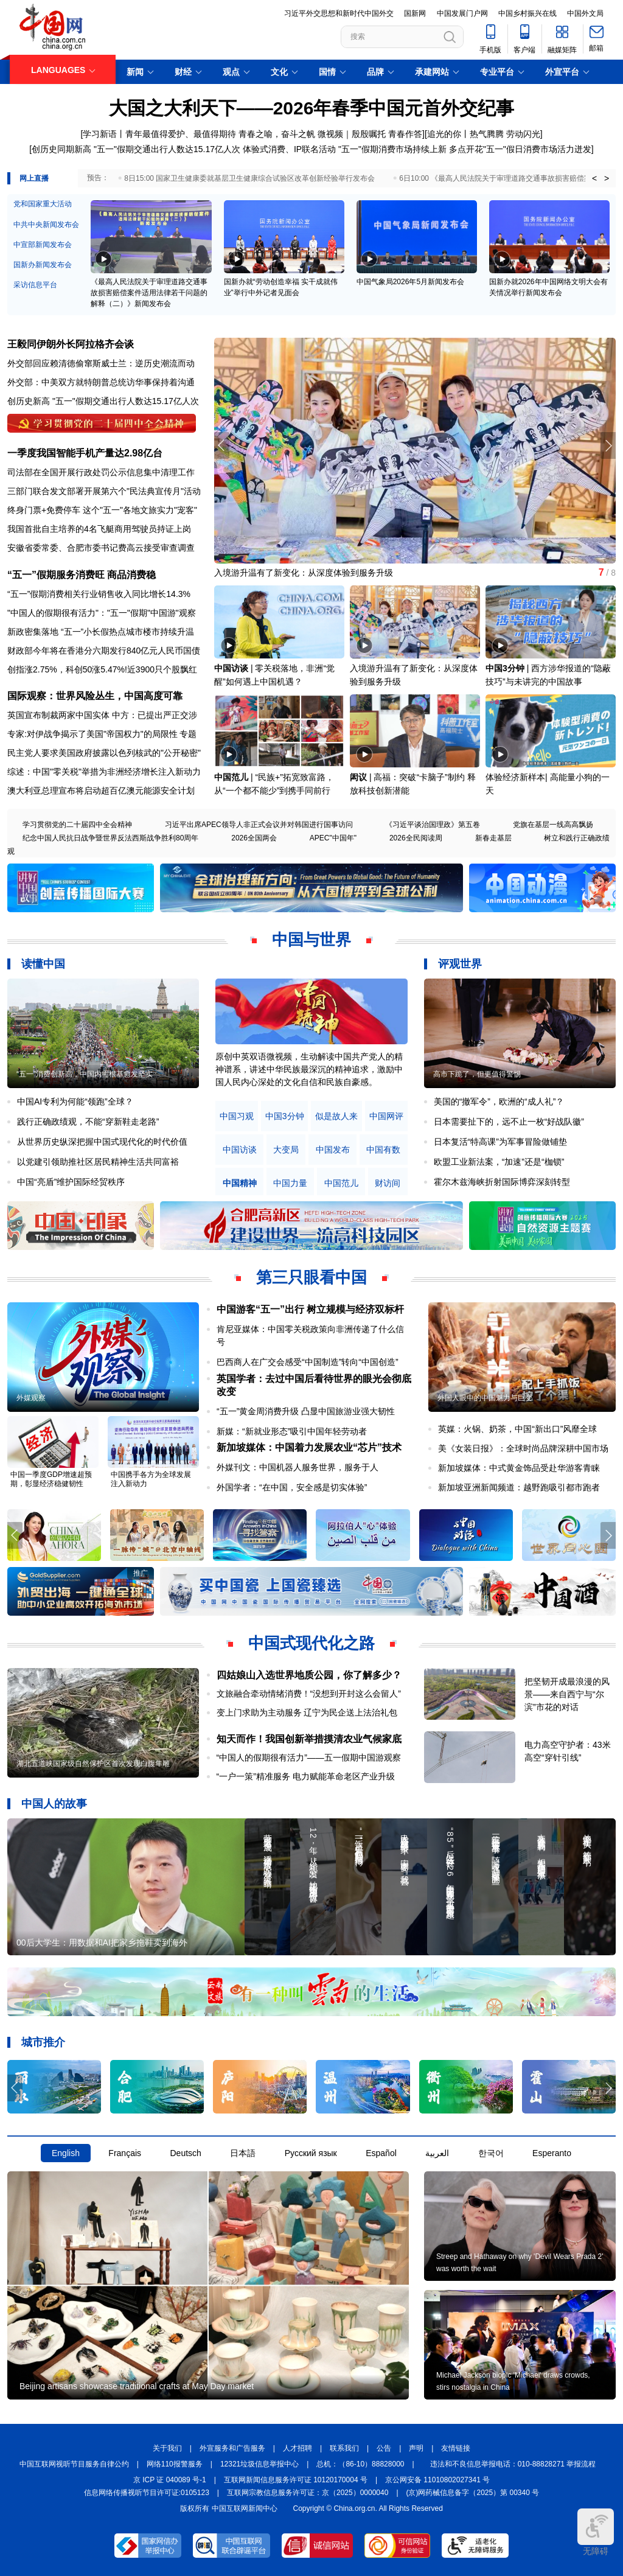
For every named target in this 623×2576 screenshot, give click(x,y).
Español (381, 2153)
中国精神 (240, 1183)
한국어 (491, 2153)
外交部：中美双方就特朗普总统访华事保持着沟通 (101, 382)
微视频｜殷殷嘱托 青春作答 (370, 134)
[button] (608, 445)
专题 (188, 734)
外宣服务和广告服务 (232, 2448)
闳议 (358, 777)
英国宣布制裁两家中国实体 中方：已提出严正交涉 (102, 715)
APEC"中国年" (333, 838)
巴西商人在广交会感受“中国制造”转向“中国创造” (308, 1362)
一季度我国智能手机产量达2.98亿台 (84, 453)
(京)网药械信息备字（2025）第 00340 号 (473, 2492)
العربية (437, 2153)
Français (124, 2153)
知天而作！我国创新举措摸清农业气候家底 (309, 1739)
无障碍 (595, 2532)
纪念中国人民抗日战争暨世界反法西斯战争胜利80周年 (110, 838)
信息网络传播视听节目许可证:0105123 (146, 2492)
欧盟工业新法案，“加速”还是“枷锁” (499, 1162)
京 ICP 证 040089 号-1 (169, 2480)
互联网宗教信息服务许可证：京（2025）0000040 (307, 2492)
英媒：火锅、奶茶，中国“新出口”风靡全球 (517, 1429)
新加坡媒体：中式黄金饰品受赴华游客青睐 (519, 1468)
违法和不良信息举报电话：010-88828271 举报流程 (513, 2464)
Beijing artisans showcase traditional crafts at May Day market (136, 2386)
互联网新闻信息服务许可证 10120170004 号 (295, 2480)
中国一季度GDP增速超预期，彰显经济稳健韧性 (51, 1479)
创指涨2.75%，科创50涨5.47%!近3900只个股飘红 (102, 669)
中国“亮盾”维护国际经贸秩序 (71, 1182)
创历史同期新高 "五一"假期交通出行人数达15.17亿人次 (136, 149)
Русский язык (311, 2153)
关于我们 (167, 2448)
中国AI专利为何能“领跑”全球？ (75, 1101)
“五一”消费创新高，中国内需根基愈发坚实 (84, 1074)
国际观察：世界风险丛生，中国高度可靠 (95, 696)
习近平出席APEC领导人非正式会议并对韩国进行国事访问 (259, 824)
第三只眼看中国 (311, 1277)
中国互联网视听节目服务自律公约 (74, 2464)
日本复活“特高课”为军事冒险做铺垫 (500, 1142)
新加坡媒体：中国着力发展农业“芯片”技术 (309, 1447)
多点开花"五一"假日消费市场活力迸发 (520, 149)
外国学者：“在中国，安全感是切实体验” (292, 1487)
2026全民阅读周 (415, 838)
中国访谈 (231, 668)
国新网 (415, 13)
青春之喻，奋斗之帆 (276, 134)
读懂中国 (43, 964)
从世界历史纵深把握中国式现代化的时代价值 (102, 1142)
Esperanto (551, 2153)
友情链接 (455, 2448)
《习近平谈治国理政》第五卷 (432, 824)
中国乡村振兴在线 (527, 13)
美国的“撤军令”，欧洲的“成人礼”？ (499, 1101)
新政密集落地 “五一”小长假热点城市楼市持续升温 (100, 632)
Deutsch (185, 2153)
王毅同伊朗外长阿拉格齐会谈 (70, 344)
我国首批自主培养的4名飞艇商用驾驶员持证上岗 (99, 529)
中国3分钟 (505, 668)
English (66, 2153)
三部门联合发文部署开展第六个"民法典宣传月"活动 (104, 491)
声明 (416, 2448)
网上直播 (34, 178)
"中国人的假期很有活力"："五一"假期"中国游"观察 (101, 613)
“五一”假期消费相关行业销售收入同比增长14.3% (98, 594)
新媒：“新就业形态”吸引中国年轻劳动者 (292, 1431)
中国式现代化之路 (311, 1643)
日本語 (243, 2153)
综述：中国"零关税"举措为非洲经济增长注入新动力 (104, 772)
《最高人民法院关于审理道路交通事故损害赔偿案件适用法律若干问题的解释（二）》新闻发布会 (149, 292)
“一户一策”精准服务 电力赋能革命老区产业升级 (306, 1776)
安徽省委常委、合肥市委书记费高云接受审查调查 (101, 548)
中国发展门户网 (462, 13)
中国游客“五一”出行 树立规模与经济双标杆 (310, 1309)
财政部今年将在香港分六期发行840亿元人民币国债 (103, 650)
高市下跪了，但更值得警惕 (477, 1074)
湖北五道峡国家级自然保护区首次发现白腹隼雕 (93, 1763)
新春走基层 (493, 838)
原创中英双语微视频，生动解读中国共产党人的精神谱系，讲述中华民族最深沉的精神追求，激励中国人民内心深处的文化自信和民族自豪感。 (309, 1069)
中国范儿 (231, 777)
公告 (384, 2448)
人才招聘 (297, 2448)
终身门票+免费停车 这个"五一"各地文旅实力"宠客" (102, 510)
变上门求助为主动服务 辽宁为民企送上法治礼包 (307, 1712)
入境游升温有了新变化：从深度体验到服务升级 (303, 573)
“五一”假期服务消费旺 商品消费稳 (81, 575)
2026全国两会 (254, 838)
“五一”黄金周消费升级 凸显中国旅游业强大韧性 (306, 1411)
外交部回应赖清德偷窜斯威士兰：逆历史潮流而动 (101, 363)
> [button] (606, 178)
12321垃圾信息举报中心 (259, 2464)
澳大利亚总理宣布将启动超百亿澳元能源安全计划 (101, 790)
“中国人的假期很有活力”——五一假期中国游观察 (309, 1757)
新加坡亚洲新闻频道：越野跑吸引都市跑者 (519, 1487)
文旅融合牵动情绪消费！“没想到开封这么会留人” (309, 1693)
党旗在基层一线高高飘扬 (553, 824)
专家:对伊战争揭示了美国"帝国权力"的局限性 (92, 734)
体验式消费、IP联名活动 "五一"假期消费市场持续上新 (345, 149)
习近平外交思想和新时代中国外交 (339, 13)
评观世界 (460, 964)
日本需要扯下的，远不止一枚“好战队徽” (509, 1121)
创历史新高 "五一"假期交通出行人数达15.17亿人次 (103, 401)
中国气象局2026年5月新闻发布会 (410, 281)
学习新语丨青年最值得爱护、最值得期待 (159, 134)
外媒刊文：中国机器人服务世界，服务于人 (297, 1467)
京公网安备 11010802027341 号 (437, 2480)
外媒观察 (31, 1398)
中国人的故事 (54, 1804)
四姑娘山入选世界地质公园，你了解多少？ (309, 1675)
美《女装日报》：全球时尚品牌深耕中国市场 (523, 1448)
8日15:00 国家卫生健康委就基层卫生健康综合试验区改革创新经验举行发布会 (249, 178)
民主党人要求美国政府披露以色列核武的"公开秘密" (104, 753)
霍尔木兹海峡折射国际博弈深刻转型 (502, 1182)
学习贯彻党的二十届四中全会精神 (77, 824)
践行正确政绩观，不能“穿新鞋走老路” (88, 1121)
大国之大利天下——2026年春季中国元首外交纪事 (312, 108)
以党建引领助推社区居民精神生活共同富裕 (98, 1162)
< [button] (594, 178)
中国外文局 (585, 13)
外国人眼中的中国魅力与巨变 (484, 1398)
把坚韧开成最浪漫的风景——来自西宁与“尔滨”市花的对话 (567, 1694)
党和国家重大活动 (42, 204)
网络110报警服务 (175, 2464)
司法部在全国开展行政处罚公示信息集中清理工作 (101, 472)
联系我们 (344, 2448)
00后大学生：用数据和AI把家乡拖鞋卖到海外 (101, 1942)
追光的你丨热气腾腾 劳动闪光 (483, 134)
